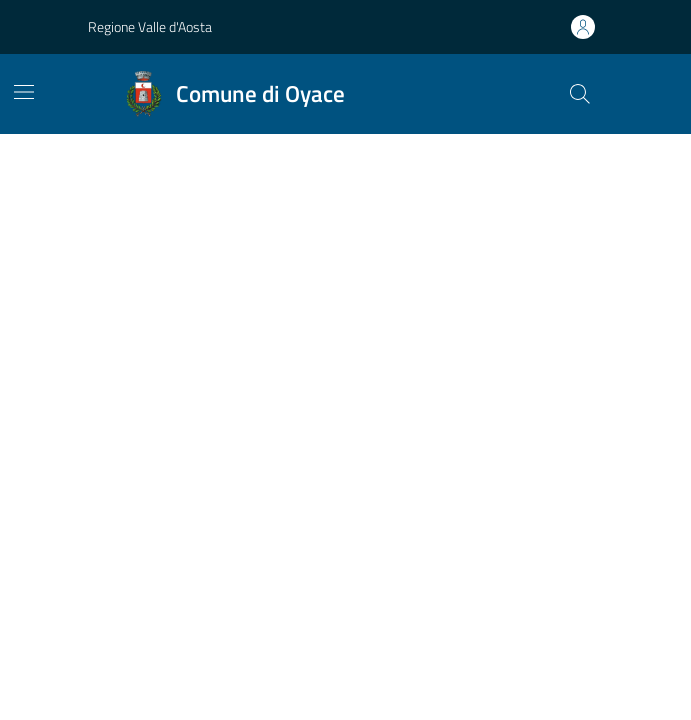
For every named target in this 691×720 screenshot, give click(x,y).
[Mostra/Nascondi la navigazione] (24, 92)
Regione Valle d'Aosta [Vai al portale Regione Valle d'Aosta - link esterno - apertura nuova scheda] (150, 26)
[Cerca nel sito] (579, 94)
